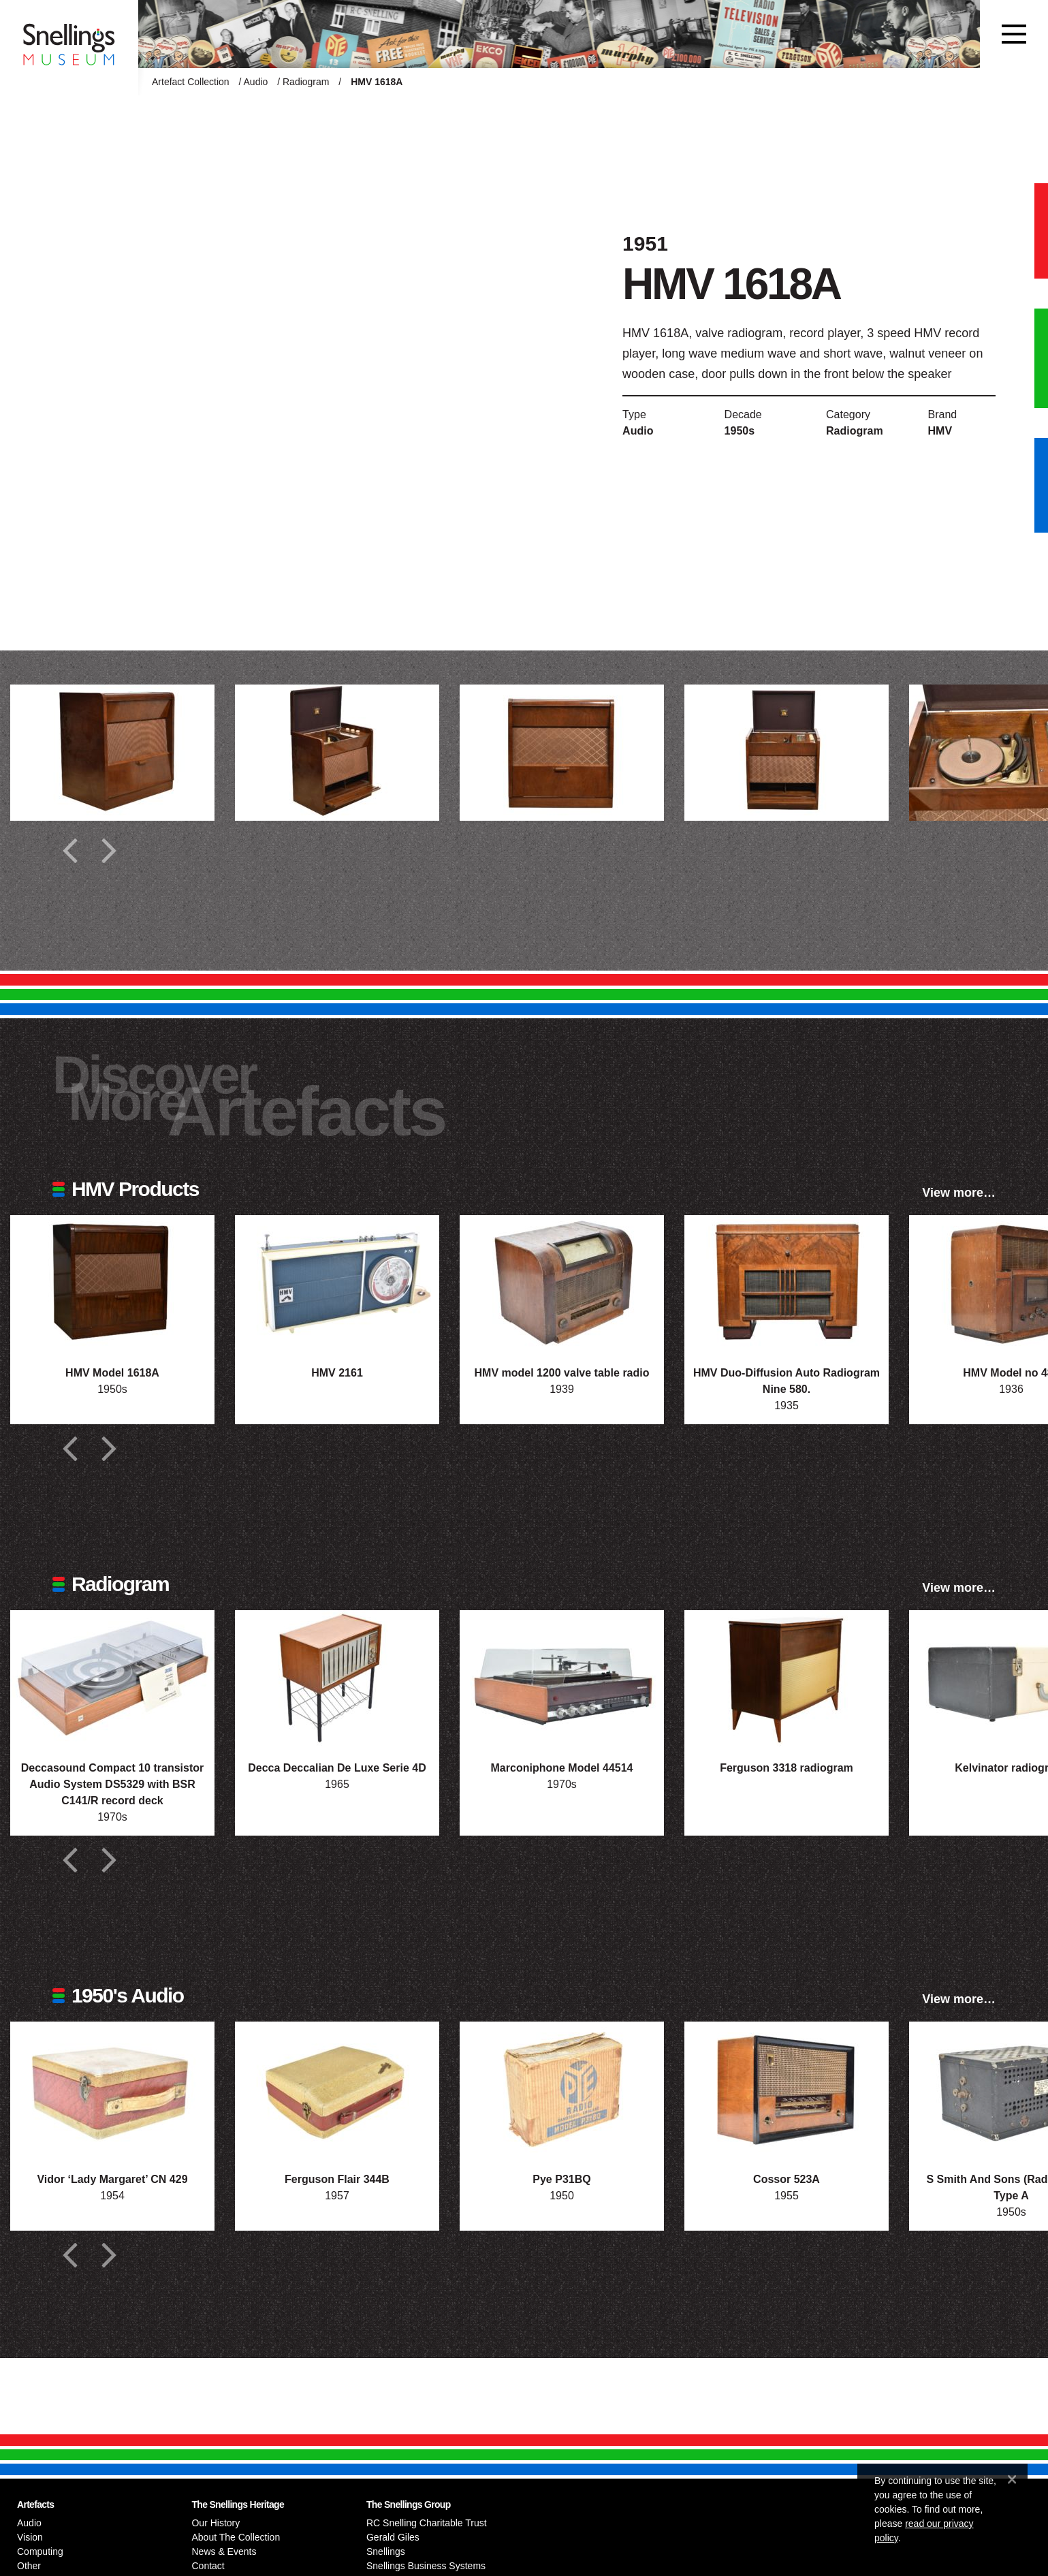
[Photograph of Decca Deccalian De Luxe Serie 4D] (337, 1678)
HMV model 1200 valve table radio (562, 1373)
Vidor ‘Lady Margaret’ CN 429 (112, 2179)
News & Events (223, 2551)
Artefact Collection (190, 81)
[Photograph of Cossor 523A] (786, 2090)
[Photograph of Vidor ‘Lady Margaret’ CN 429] (112, 2090)
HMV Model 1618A (112, 1373)
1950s (740, 431)
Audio (256, 81)
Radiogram (306, 81)
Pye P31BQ (561, 2179)
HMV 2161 (337, 1373)
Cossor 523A (786, 2179)
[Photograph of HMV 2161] (337, 1283)
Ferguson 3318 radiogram (786, 1768)
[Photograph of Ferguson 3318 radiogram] (786, 1678)
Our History (215, 2522)
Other (29, 2565)
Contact (207, 2565)
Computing (40, 2551)
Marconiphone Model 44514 (562, 1768)
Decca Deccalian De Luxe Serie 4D (337, 1768)
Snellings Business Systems (426, 2565)
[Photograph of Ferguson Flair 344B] (337, 2090)
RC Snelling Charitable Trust (426, 2522)
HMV (940, 431)
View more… (959, 1192)
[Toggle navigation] (1014, 34)
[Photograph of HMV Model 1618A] (112, 1283)
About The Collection (235, 2537)
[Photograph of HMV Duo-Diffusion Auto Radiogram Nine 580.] (786, 1283)
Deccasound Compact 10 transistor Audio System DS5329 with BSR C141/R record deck (112, 1784)
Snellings (385, 2551)
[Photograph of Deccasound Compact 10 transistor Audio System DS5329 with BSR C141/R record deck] (112, 1678)
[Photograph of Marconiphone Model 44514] (562, 1678)
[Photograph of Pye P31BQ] (562, 2090)
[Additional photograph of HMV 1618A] (112, 753)
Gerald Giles (392, 2537)
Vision (30, 2537)
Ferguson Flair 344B (337, 2179)
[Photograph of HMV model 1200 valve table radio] (562, 1283)
